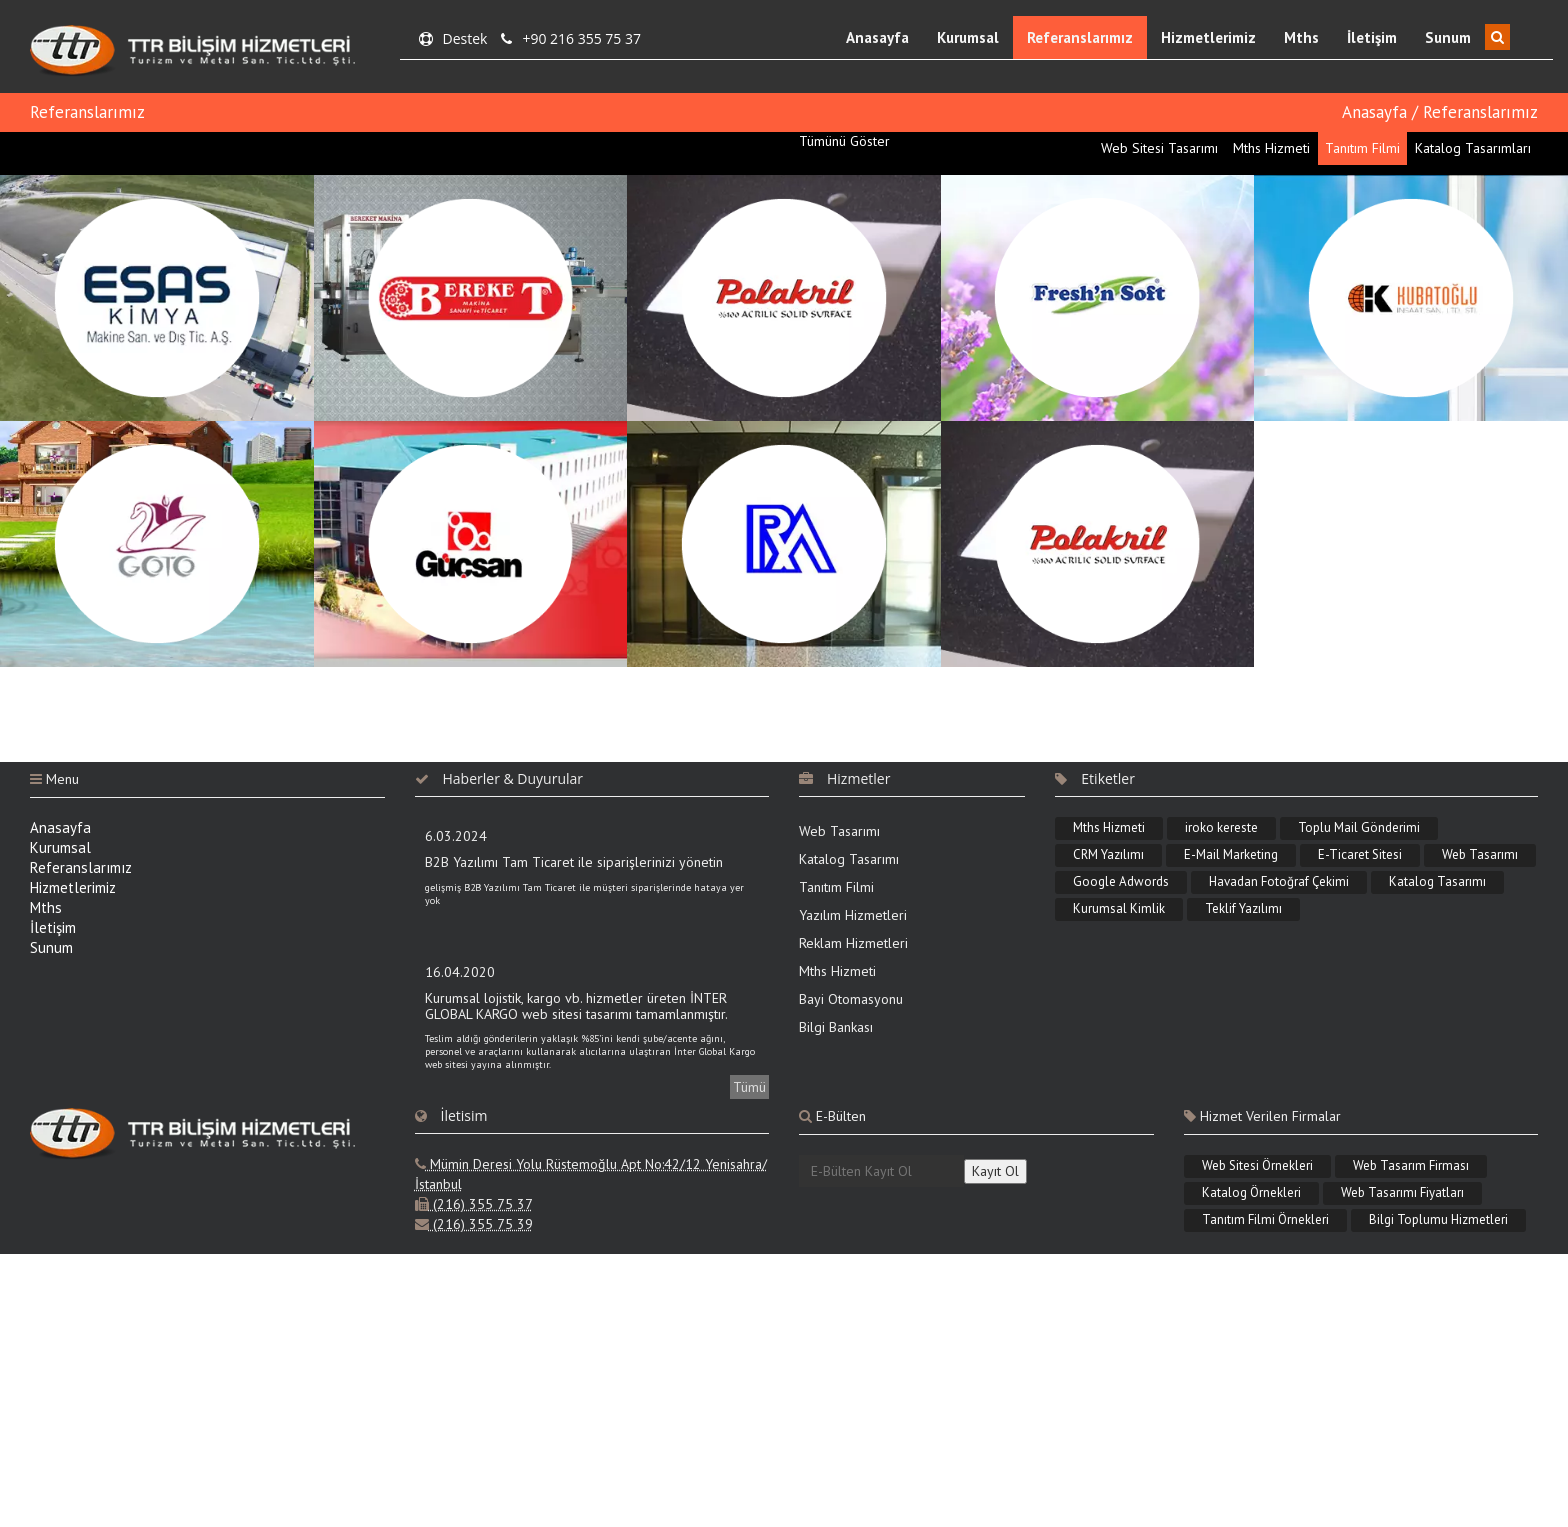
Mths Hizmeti (837, 971)
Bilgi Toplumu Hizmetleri (1438, 1219)
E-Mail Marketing (1231, 854)
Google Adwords (1121, 881)
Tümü (749, 1087)
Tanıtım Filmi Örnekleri (1265, 1219)
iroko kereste (1221, 827)
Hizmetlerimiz (1208, 37)
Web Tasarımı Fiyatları (1402, 1192)
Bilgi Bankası (836, 1027)
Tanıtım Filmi (836, 887)
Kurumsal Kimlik (1119, 908)
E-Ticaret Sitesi (1360, 854)
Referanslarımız (1080, 37)
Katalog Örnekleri (1251, 1192)
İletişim (1372, 37)
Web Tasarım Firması (1411, 1165)
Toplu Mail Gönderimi (1359, 827)
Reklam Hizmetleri (853, 943)
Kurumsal (968, 37)
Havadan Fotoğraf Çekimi (1279, 881)
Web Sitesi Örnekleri (1257, 1165)
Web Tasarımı (839, 831)
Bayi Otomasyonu (851, 999)
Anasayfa (877, 37)
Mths (1301, 37)
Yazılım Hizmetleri (853, 915)
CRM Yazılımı (1108, 854)
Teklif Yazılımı (1243, 908)
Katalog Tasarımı (849, 859)
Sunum (1448, 37)
